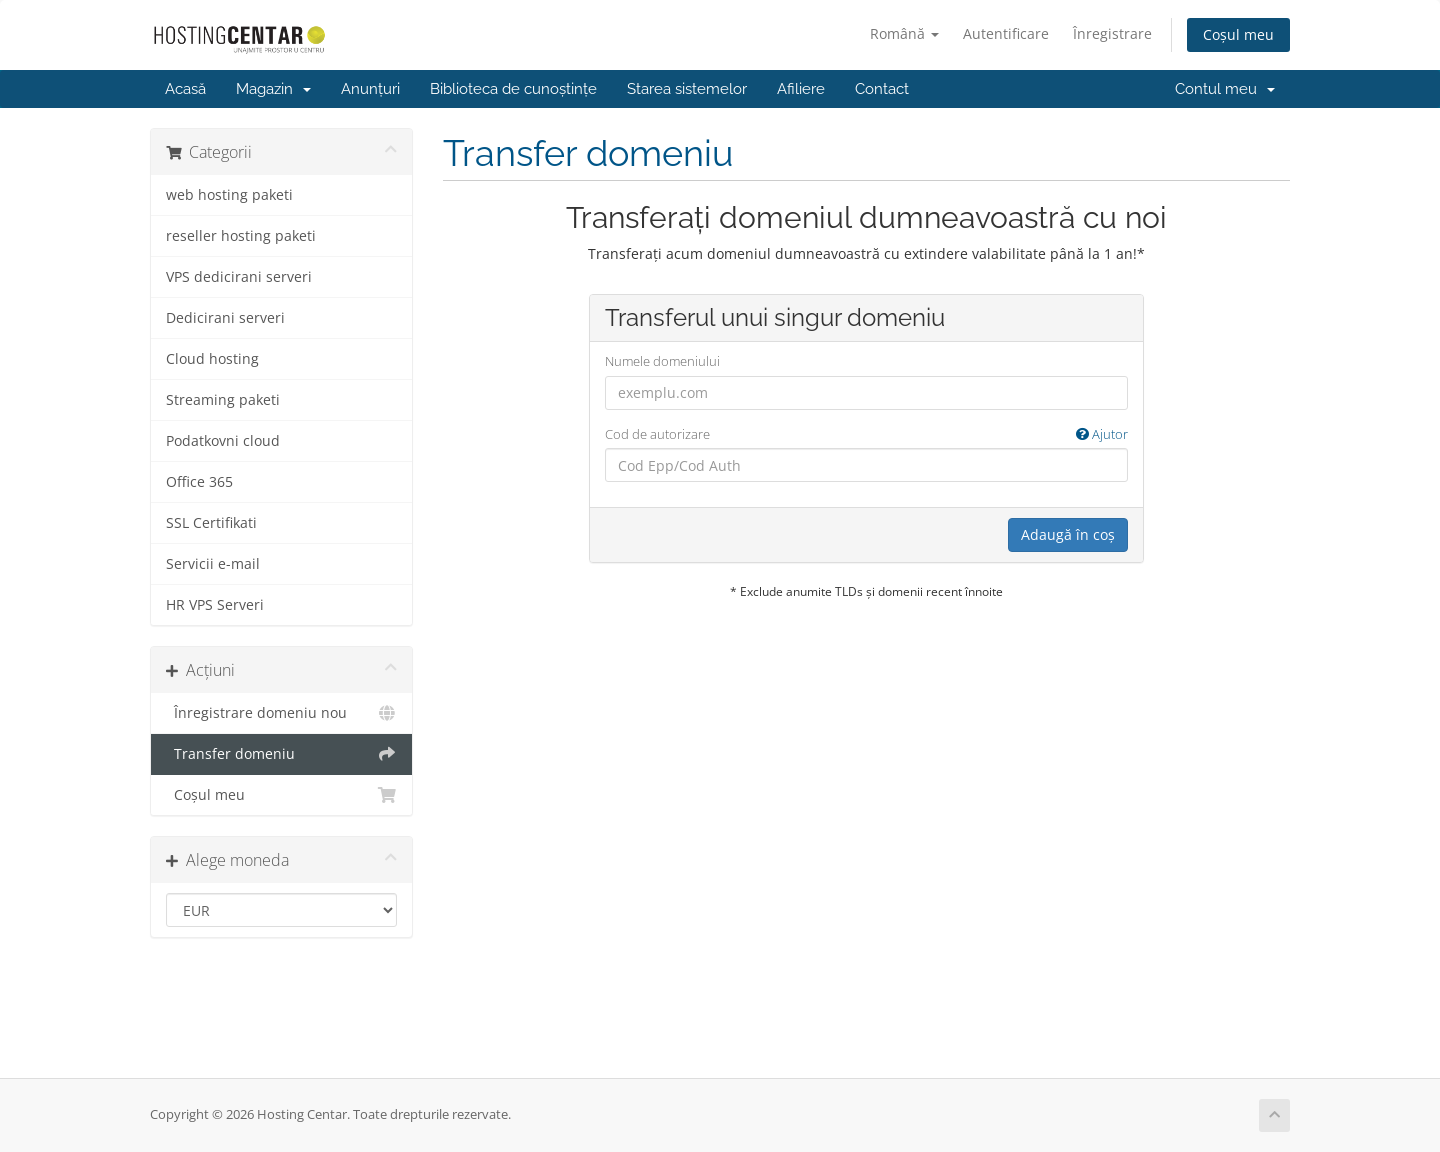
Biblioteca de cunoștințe (513, 89)
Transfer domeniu (281, 754)
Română (904, 33)
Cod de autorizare (866, 434)
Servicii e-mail (213, 564)
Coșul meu (1238, 34)
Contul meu (1225, 89)
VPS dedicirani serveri (239, 277)
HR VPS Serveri (215, 605)
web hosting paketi (229, 195)
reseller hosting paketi (241, 236)
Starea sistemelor (687, 89)
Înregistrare (1112, 33)
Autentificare (1006, 33)
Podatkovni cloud (223, 441)
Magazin (273, 89)
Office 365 (199, 482)
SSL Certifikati (211, 523)
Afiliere (801, 89)
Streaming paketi (223, 400)
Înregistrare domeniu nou (281, 713)
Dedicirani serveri (225, 318)
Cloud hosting (212, 359)
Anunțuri (370, 89)
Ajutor (1102, 434)
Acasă (185, 89)
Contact (882, 89)
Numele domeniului (662, 361)
